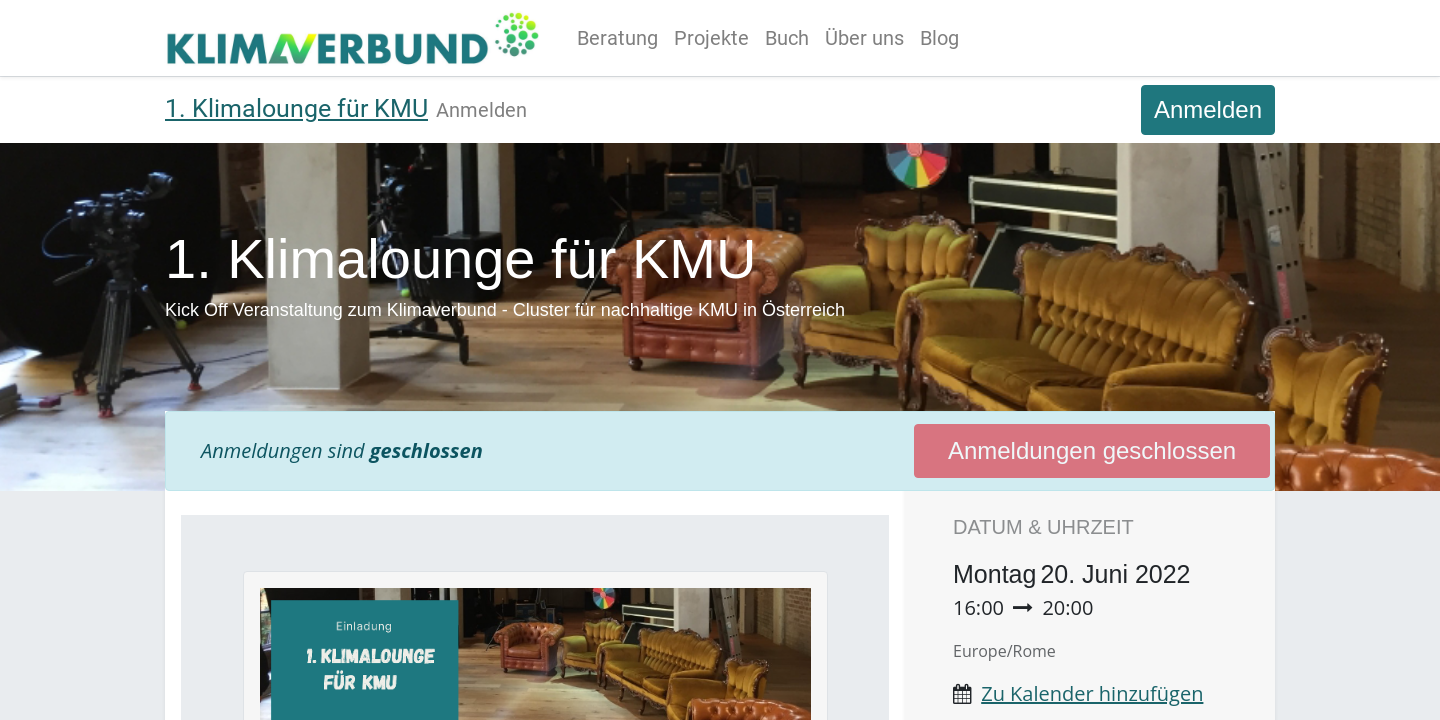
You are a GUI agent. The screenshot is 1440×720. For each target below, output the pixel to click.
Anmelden (1208, 109)
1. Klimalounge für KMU (296, 108)
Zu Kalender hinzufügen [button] (1092, 693)
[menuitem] (621, 38)
